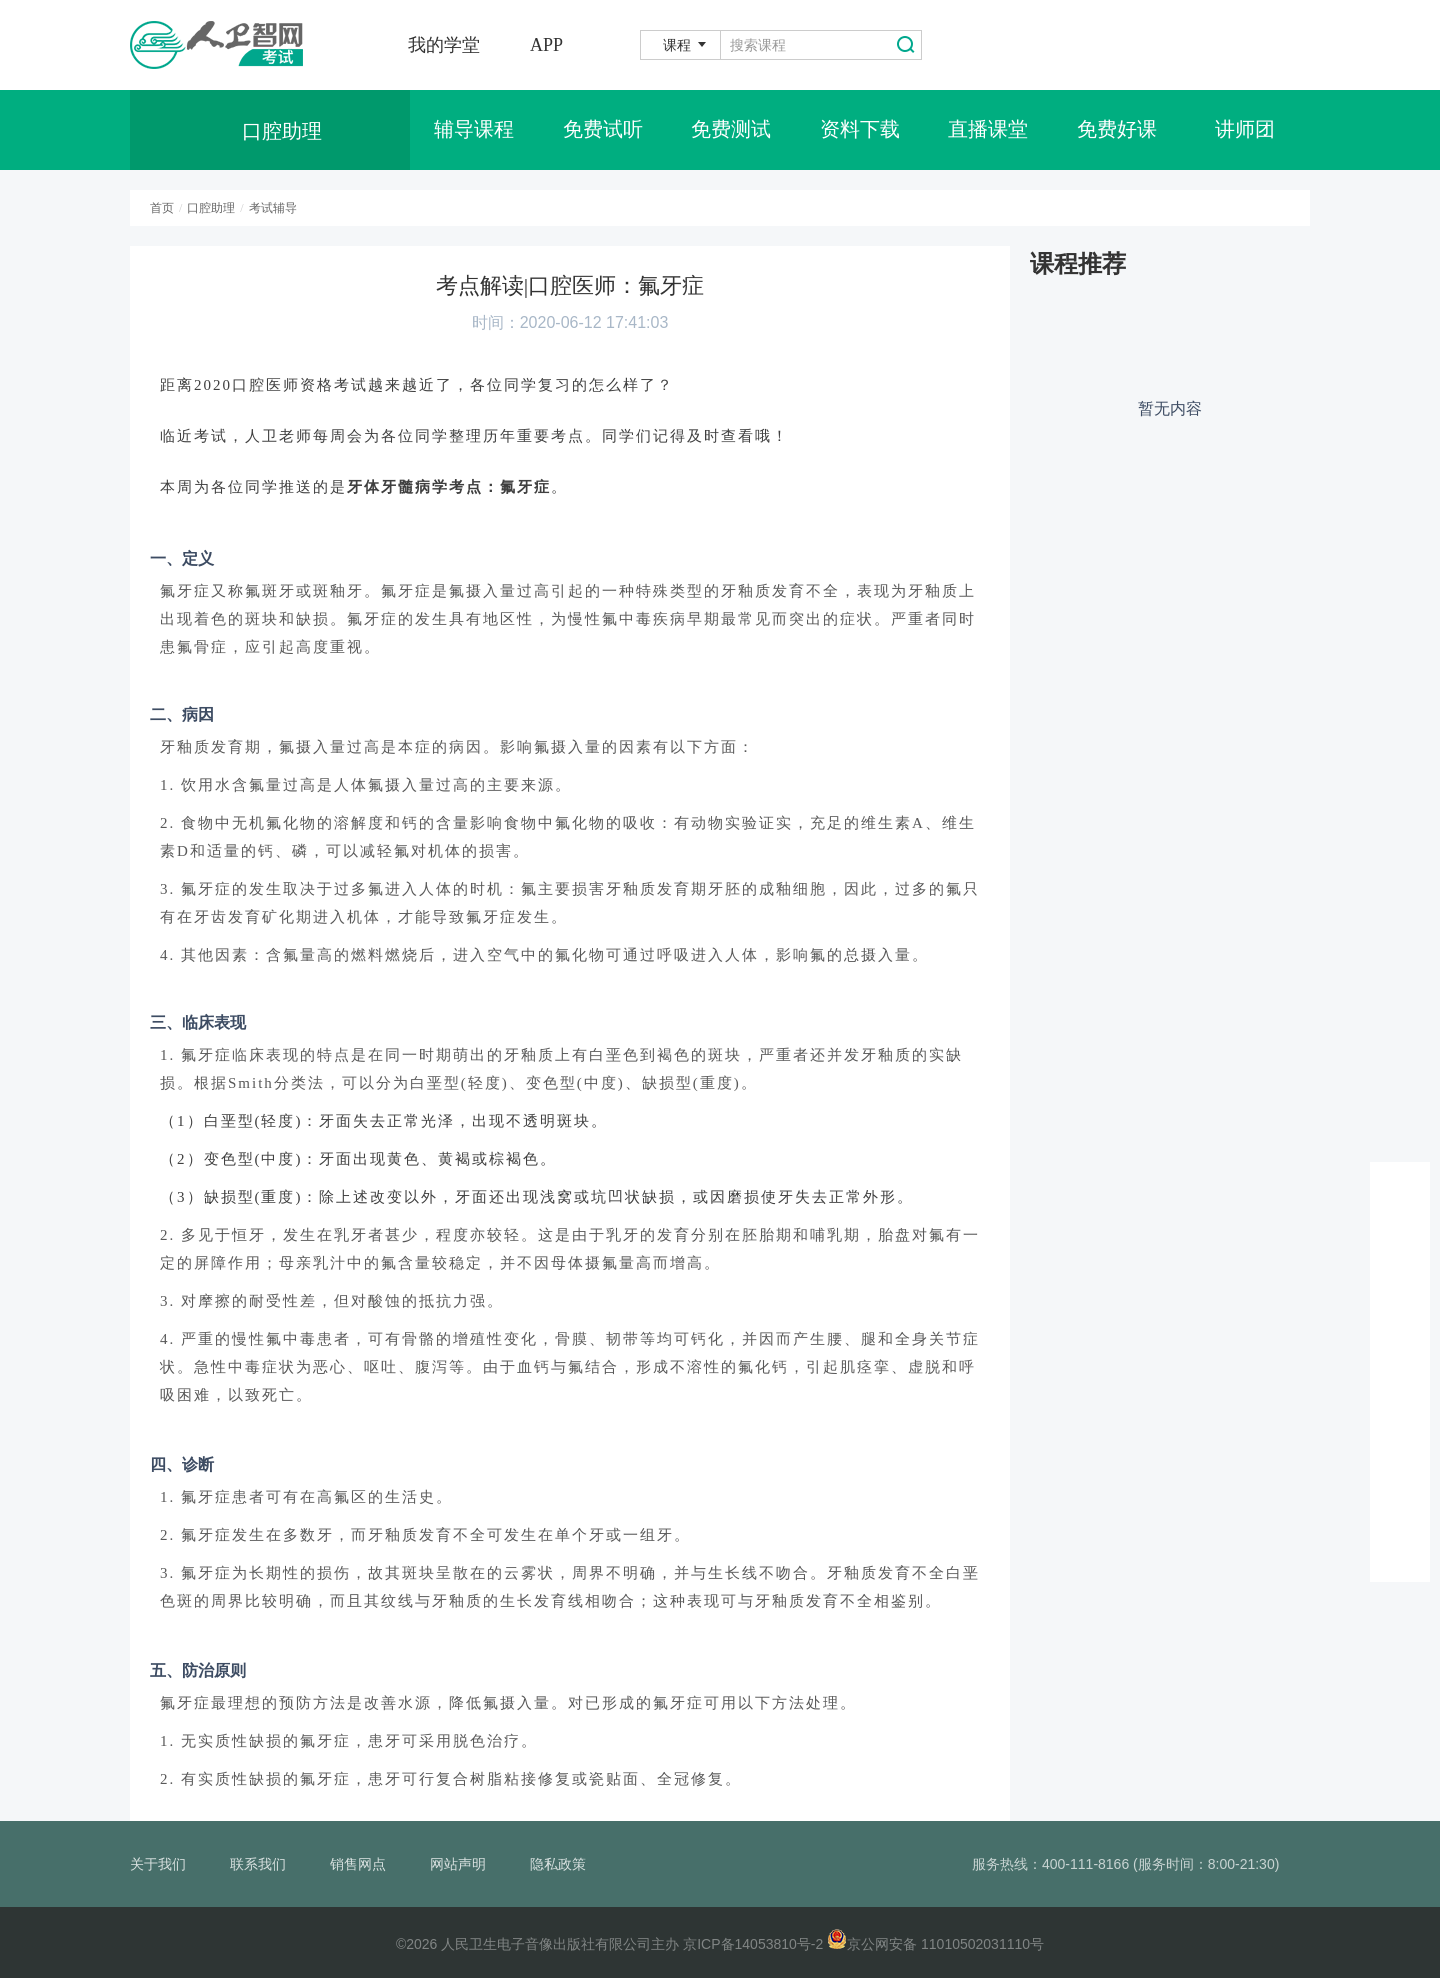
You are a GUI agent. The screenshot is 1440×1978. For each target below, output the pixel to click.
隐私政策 (558, 1864)
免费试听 (603, 130)
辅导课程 (474, 130)
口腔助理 (211, 208)
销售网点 (358, 1864)
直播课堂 (988, 130)
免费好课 (1117, 130)
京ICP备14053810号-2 (753, 1944)
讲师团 (1245, 130)
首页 (162, 208)
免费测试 (731, 130)
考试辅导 (273, 208)
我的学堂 (444, 45)
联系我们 (258, 1864)
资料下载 (860, 130)
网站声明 (458, 1864)
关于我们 (158, 1864)
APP (546, 45)
